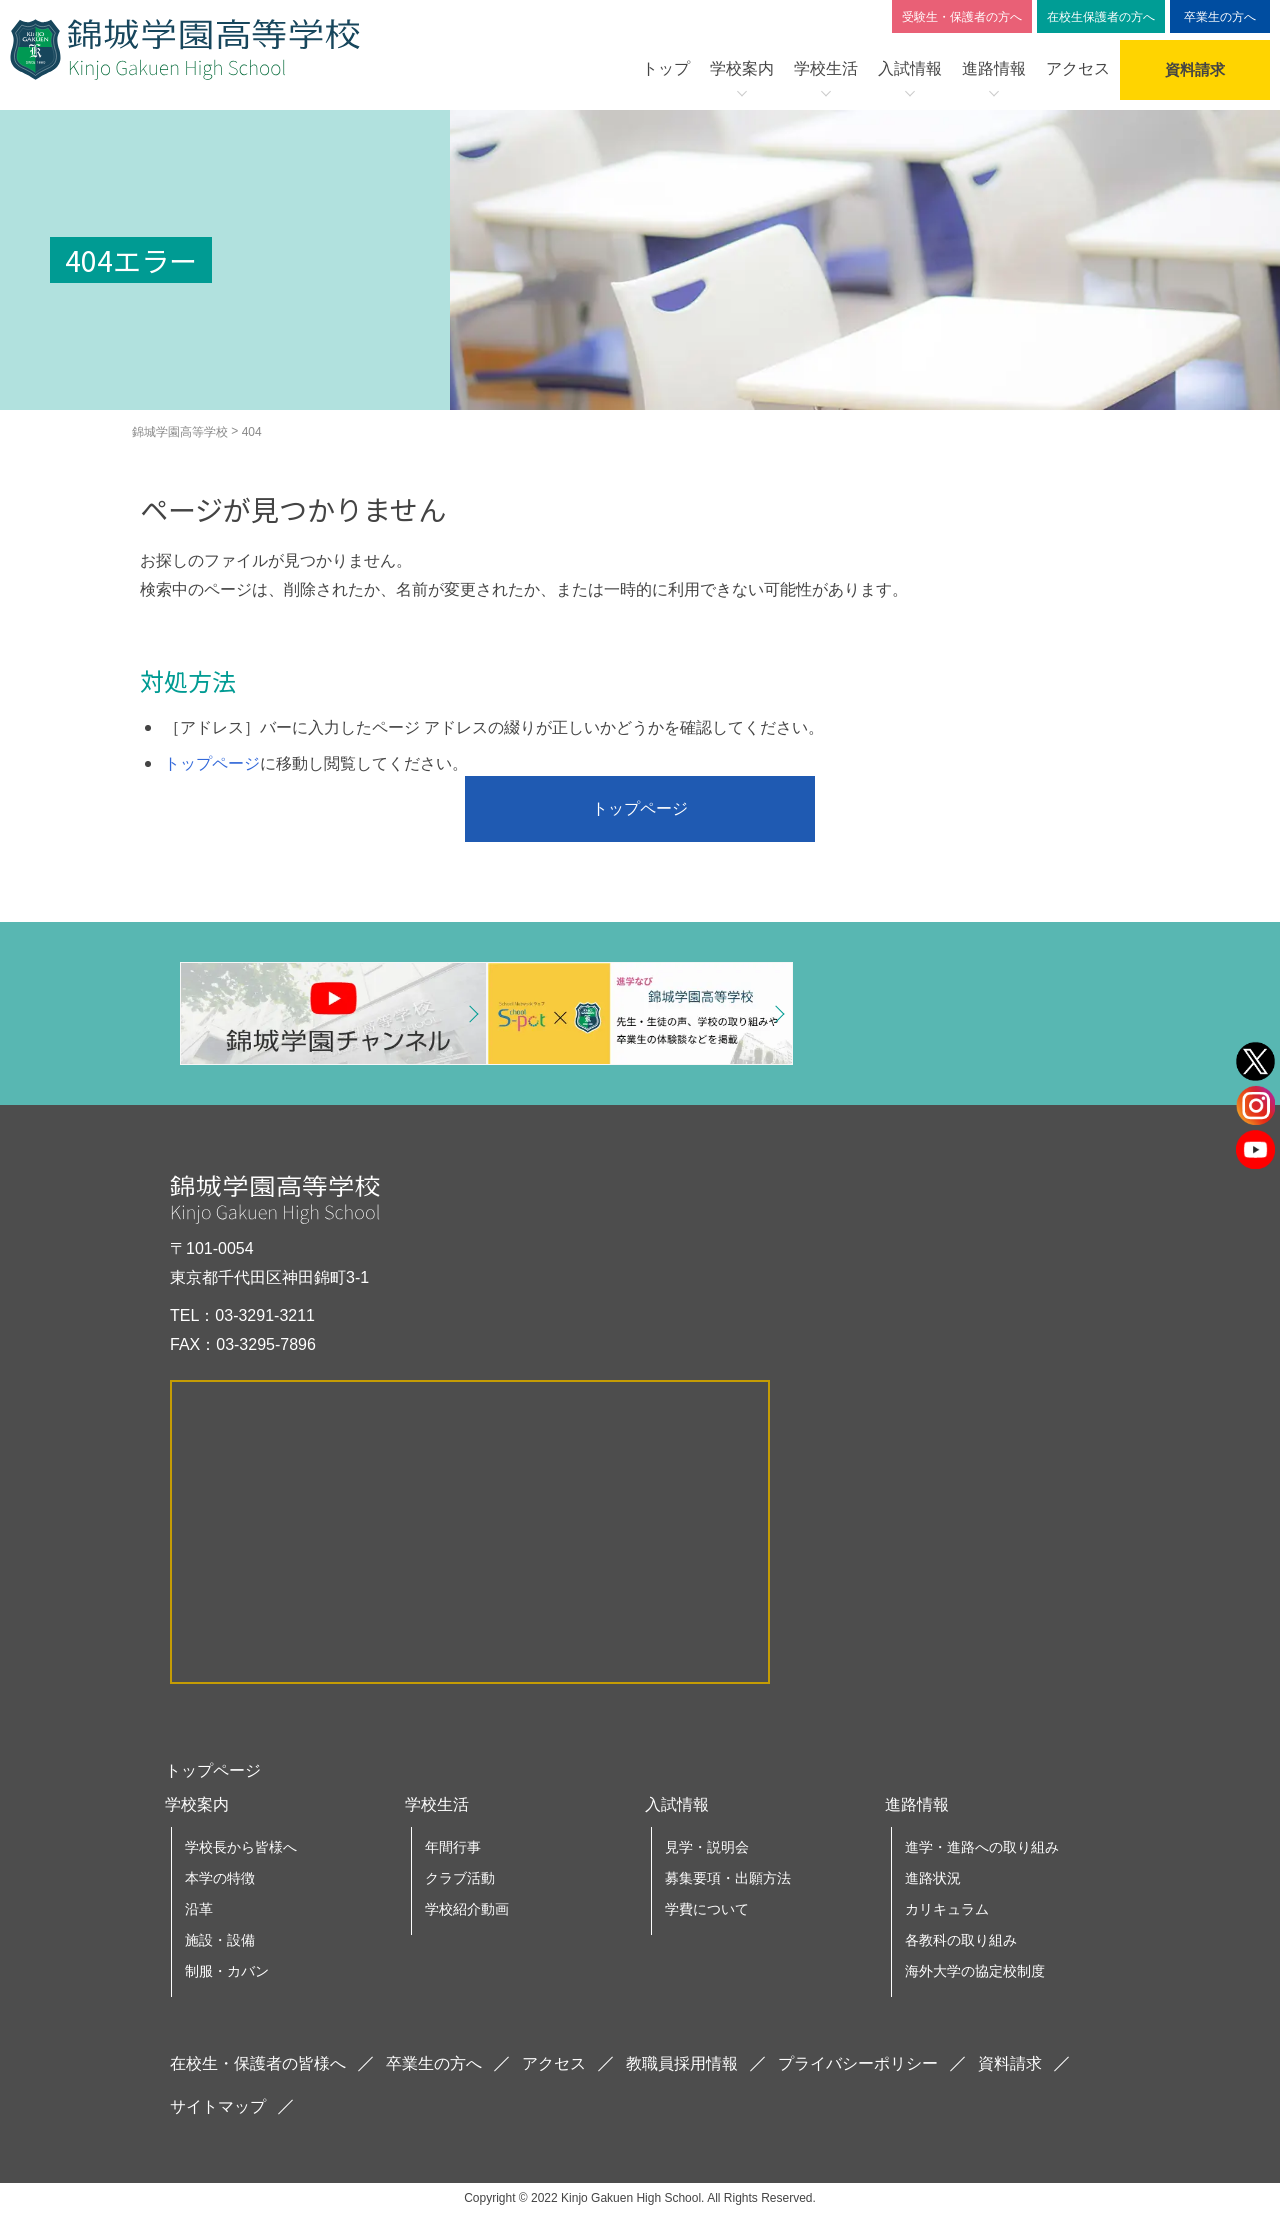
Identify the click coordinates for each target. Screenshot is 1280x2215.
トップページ (212, 763)
